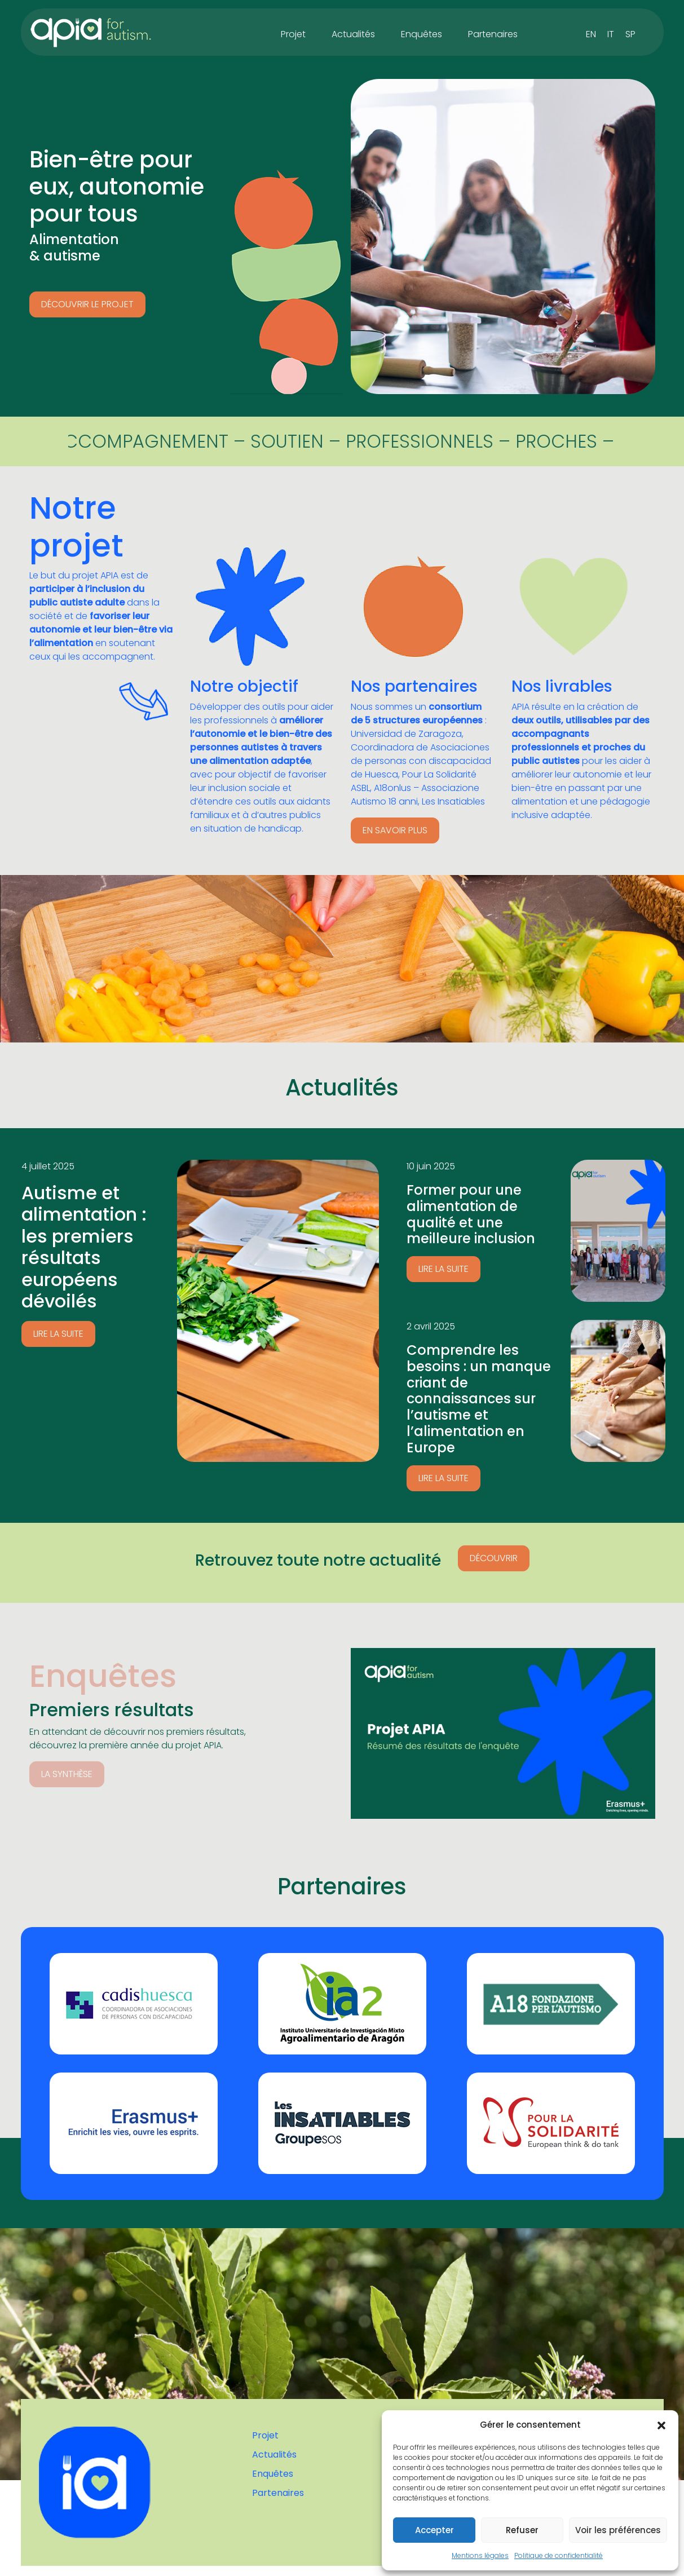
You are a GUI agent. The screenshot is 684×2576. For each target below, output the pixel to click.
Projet (293, 34)
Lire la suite (58, 1333)
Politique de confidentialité (558, 2555)
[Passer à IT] (611, 34)
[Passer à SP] (630, 34)
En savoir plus (395, 830)
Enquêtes (421, 34)
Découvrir (494, 1558)
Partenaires (493, 34)
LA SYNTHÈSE (66, 1774)
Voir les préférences (618, 2530)
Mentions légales (480, 2555)
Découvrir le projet (87, 304)
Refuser (522, 2530)
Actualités (353, 34)
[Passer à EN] (591, 34)
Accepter (434, 2530)
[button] (661, 2425)
